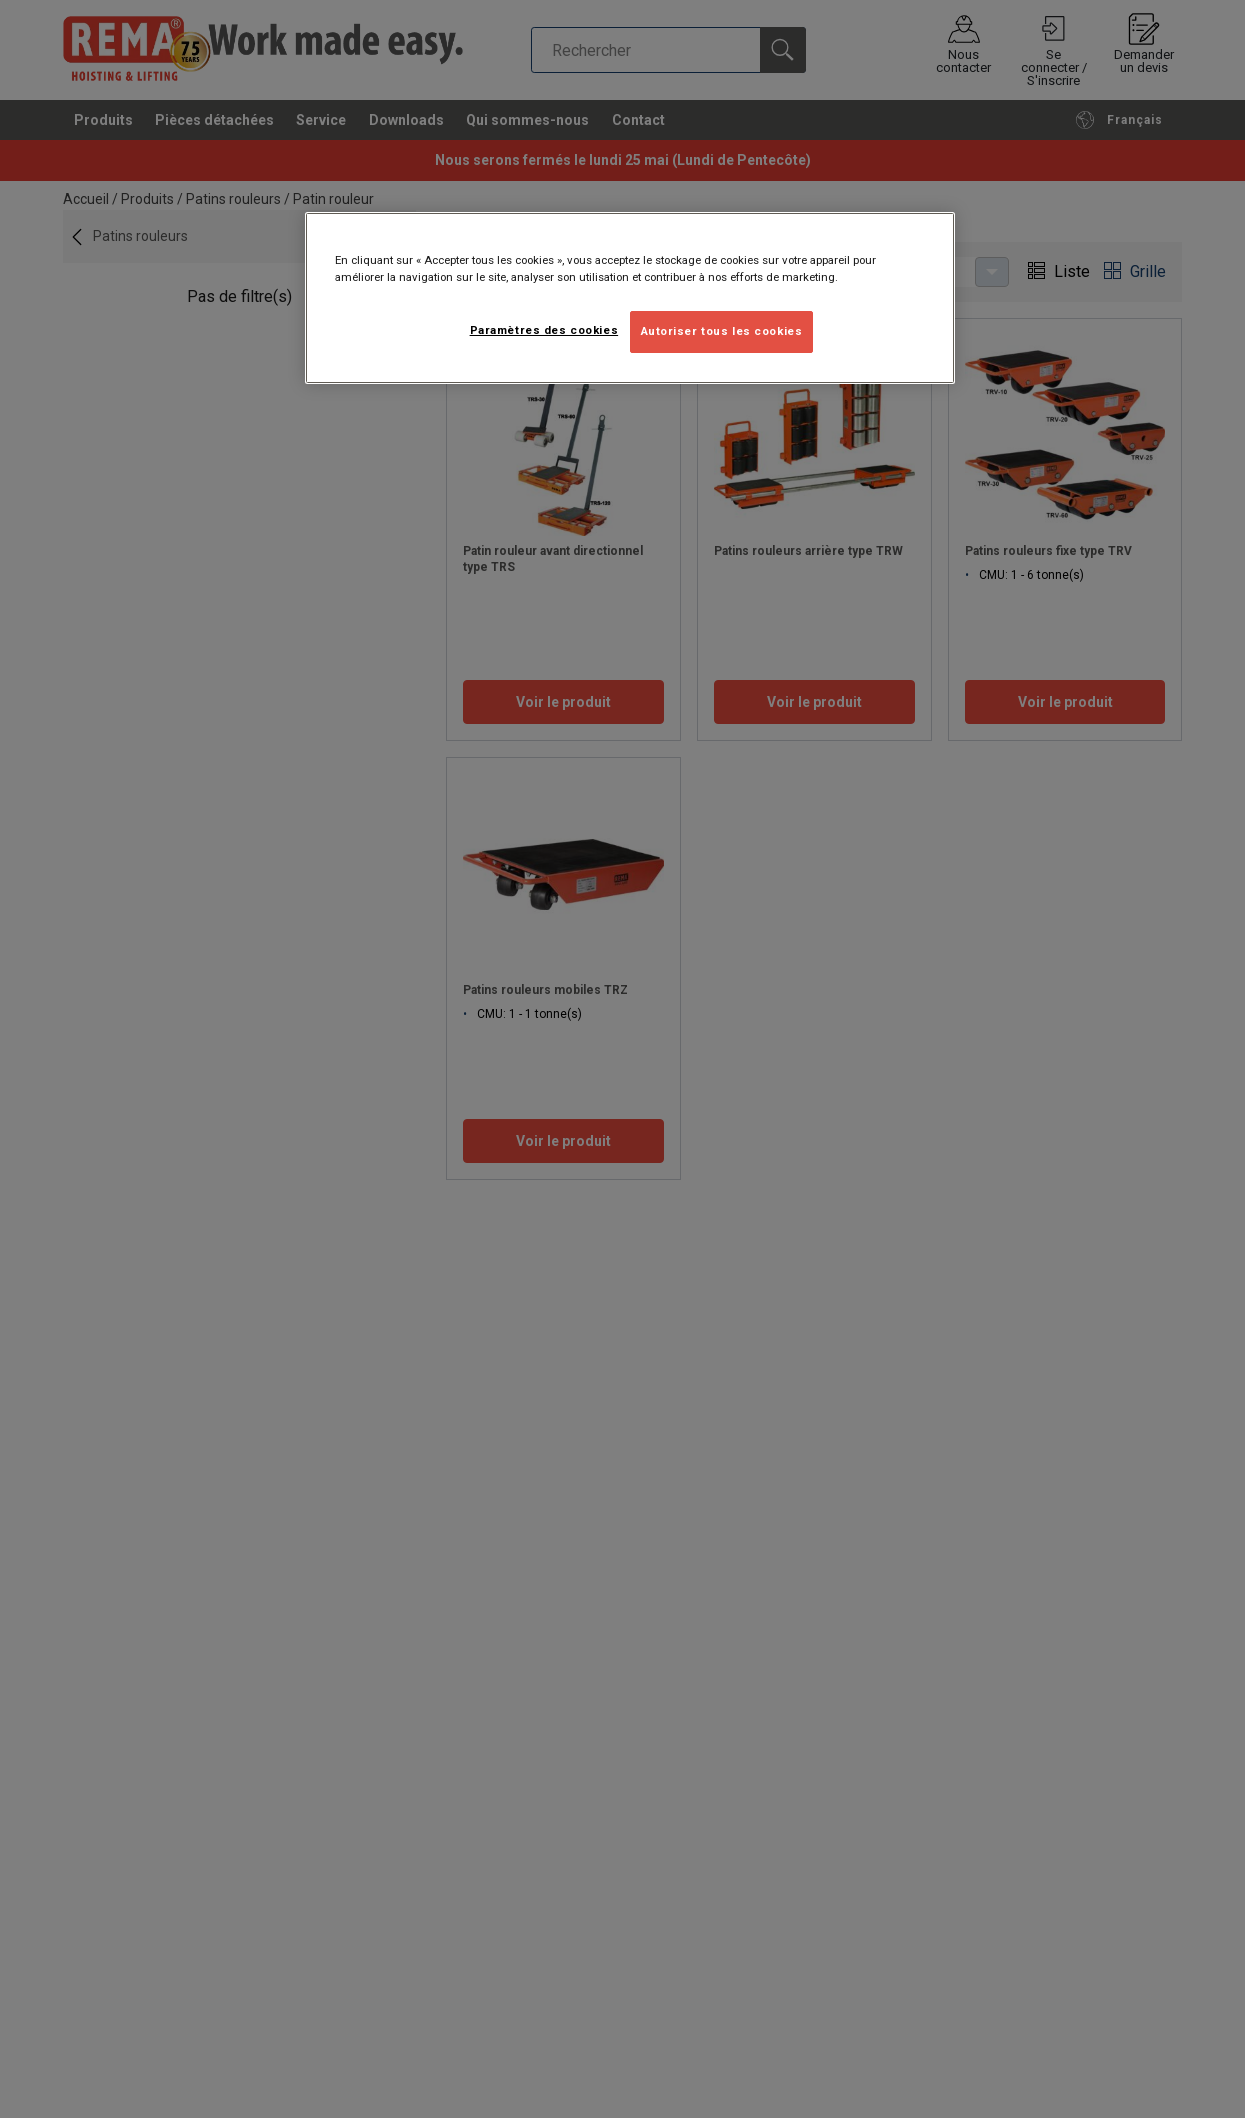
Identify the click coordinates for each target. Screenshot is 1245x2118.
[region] (630, 298)
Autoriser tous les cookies (722, 331)
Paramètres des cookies (544, 330)
